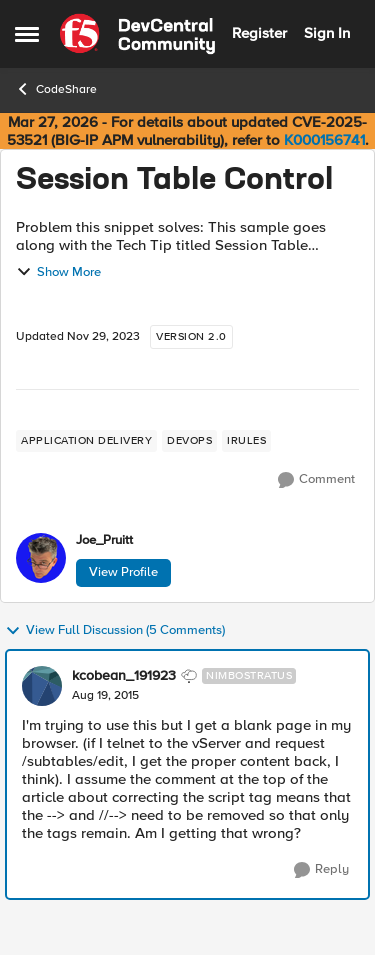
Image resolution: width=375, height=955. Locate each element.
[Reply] (321, 870)
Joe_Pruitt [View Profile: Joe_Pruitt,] (104, 540)
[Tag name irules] (246, 441)
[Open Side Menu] (27, 34)
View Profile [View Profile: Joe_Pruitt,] (123, 572)
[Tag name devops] (189, 441)
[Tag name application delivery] (86, 441)
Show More (58, 272)
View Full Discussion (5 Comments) (115, 631)
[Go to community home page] (137, 34)
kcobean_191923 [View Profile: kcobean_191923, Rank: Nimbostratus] (124, 676)
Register (259, 33)
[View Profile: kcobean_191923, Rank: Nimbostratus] (42, 686)
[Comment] (316, 480)
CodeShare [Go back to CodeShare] (56, 89)
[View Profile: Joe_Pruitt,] (41, 558)
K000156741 (324, 140)
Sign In (327, 33)
